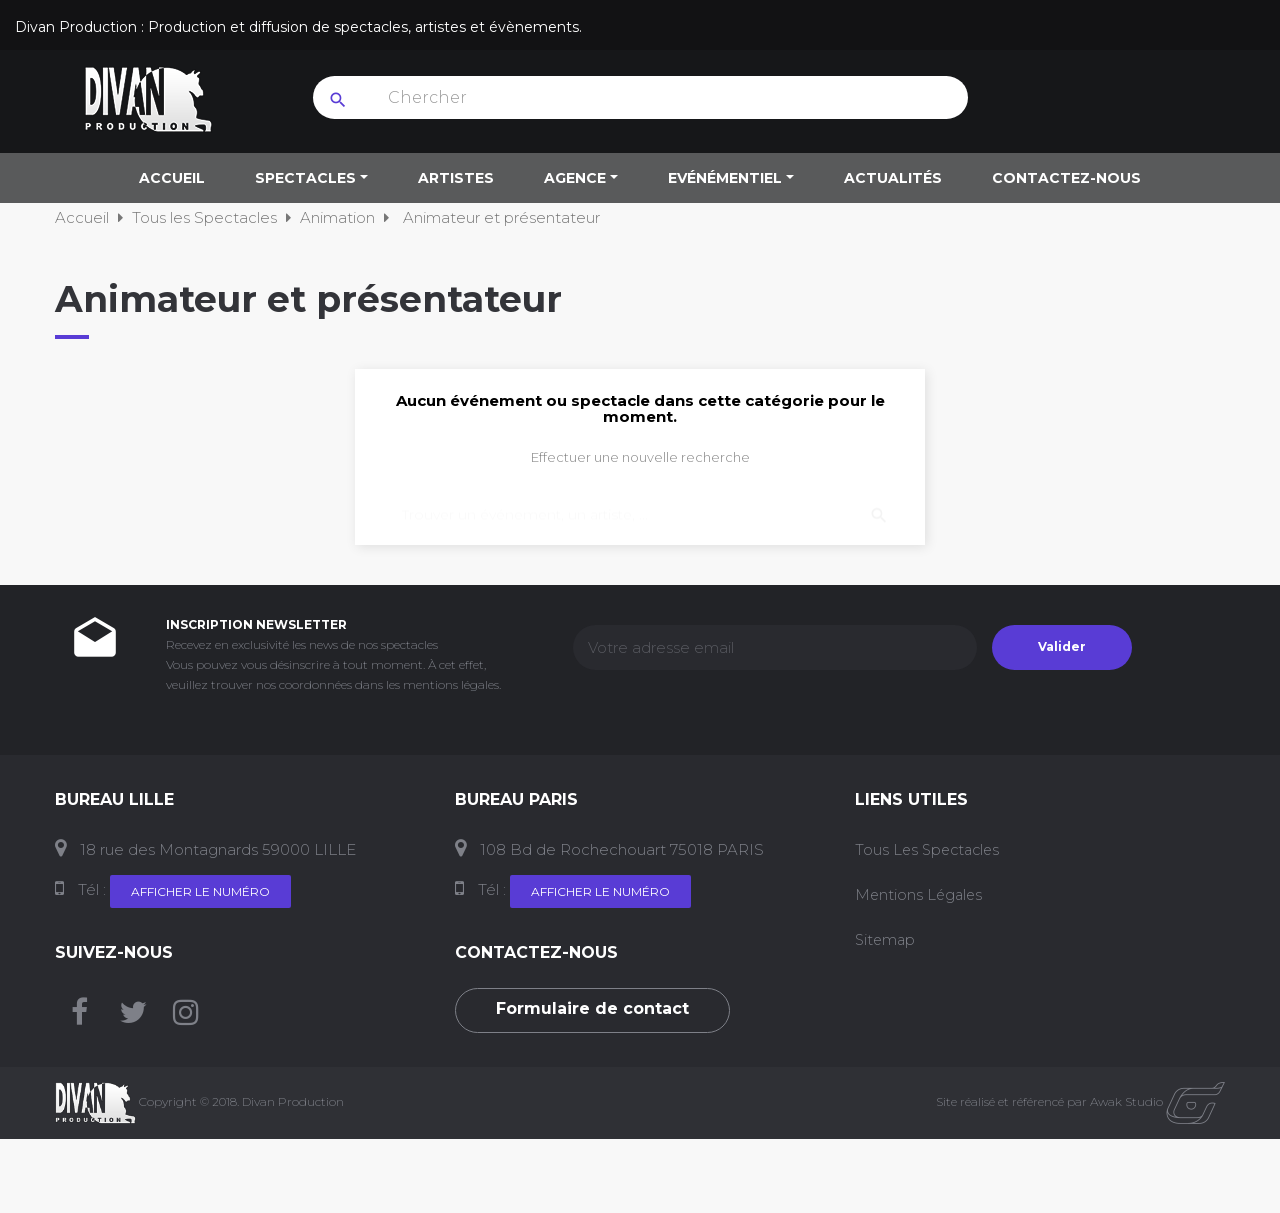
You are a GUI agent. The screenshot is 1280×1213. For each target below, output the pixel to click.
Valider (1062, 646)
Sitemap (886, 939)
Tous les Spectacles (930, 849)
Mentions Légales (920, 894)
